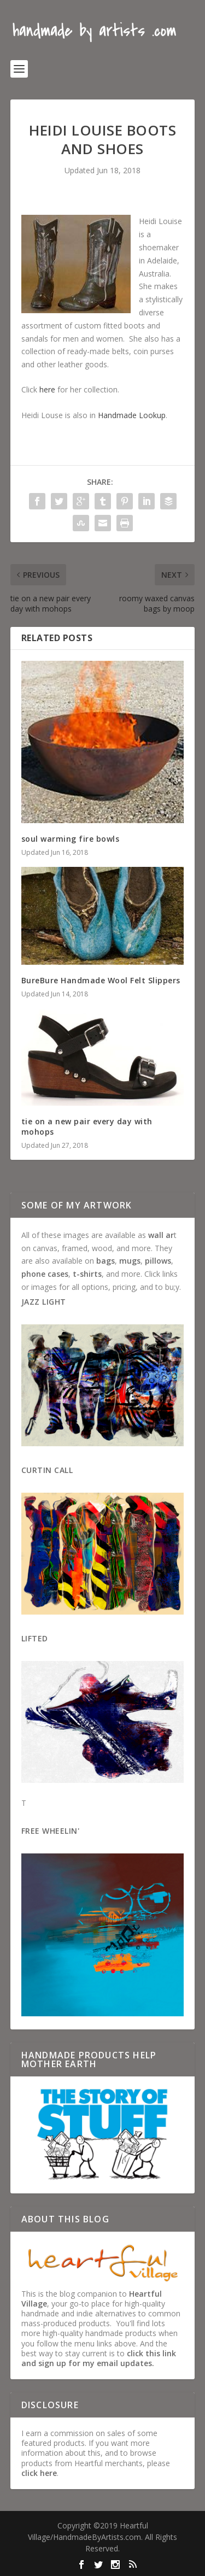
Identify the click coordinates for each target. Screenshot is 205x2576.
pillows (158, 1260)
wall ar (161, 1235)
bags (105, 1260)
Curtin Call (47, 1470)
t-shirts (87, 1274)
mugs (129, 1260)
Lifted (34, 1638)
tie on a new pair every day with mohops (87, 1126)
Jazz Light (43, 1301)
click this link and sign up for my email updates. (98, 2358)
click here (39, 2473)
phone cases (44, 1274)
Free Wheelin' (50, 1831)
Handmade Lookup (132, 415)
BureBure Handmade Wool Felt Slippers (100, 980)
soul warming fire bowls (70, 839)
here (47, 389)
